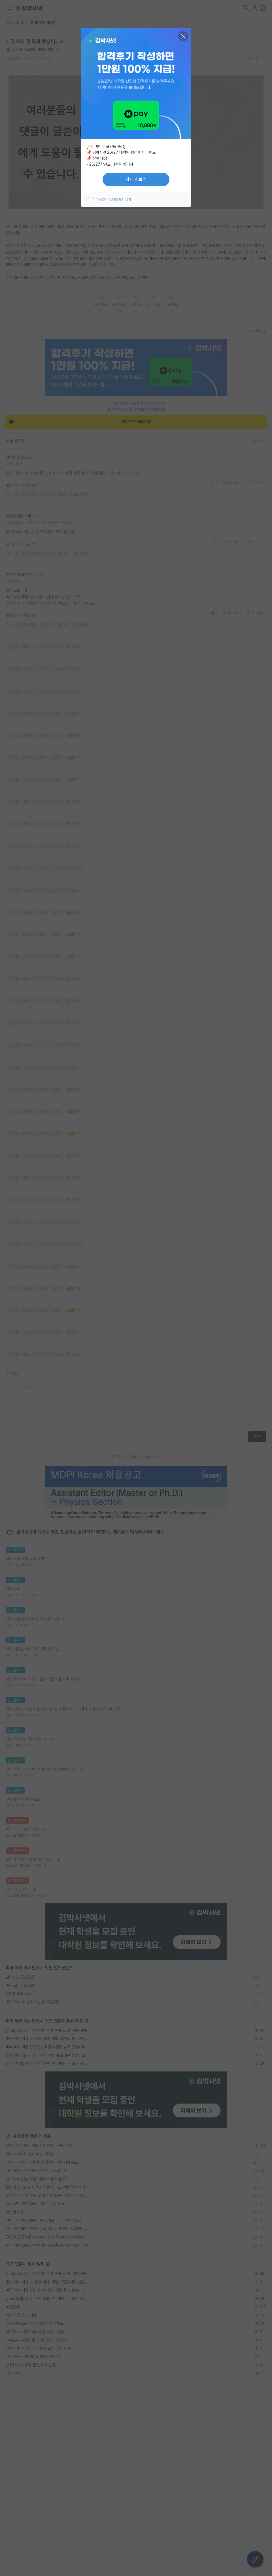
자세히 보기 (136, 179)
